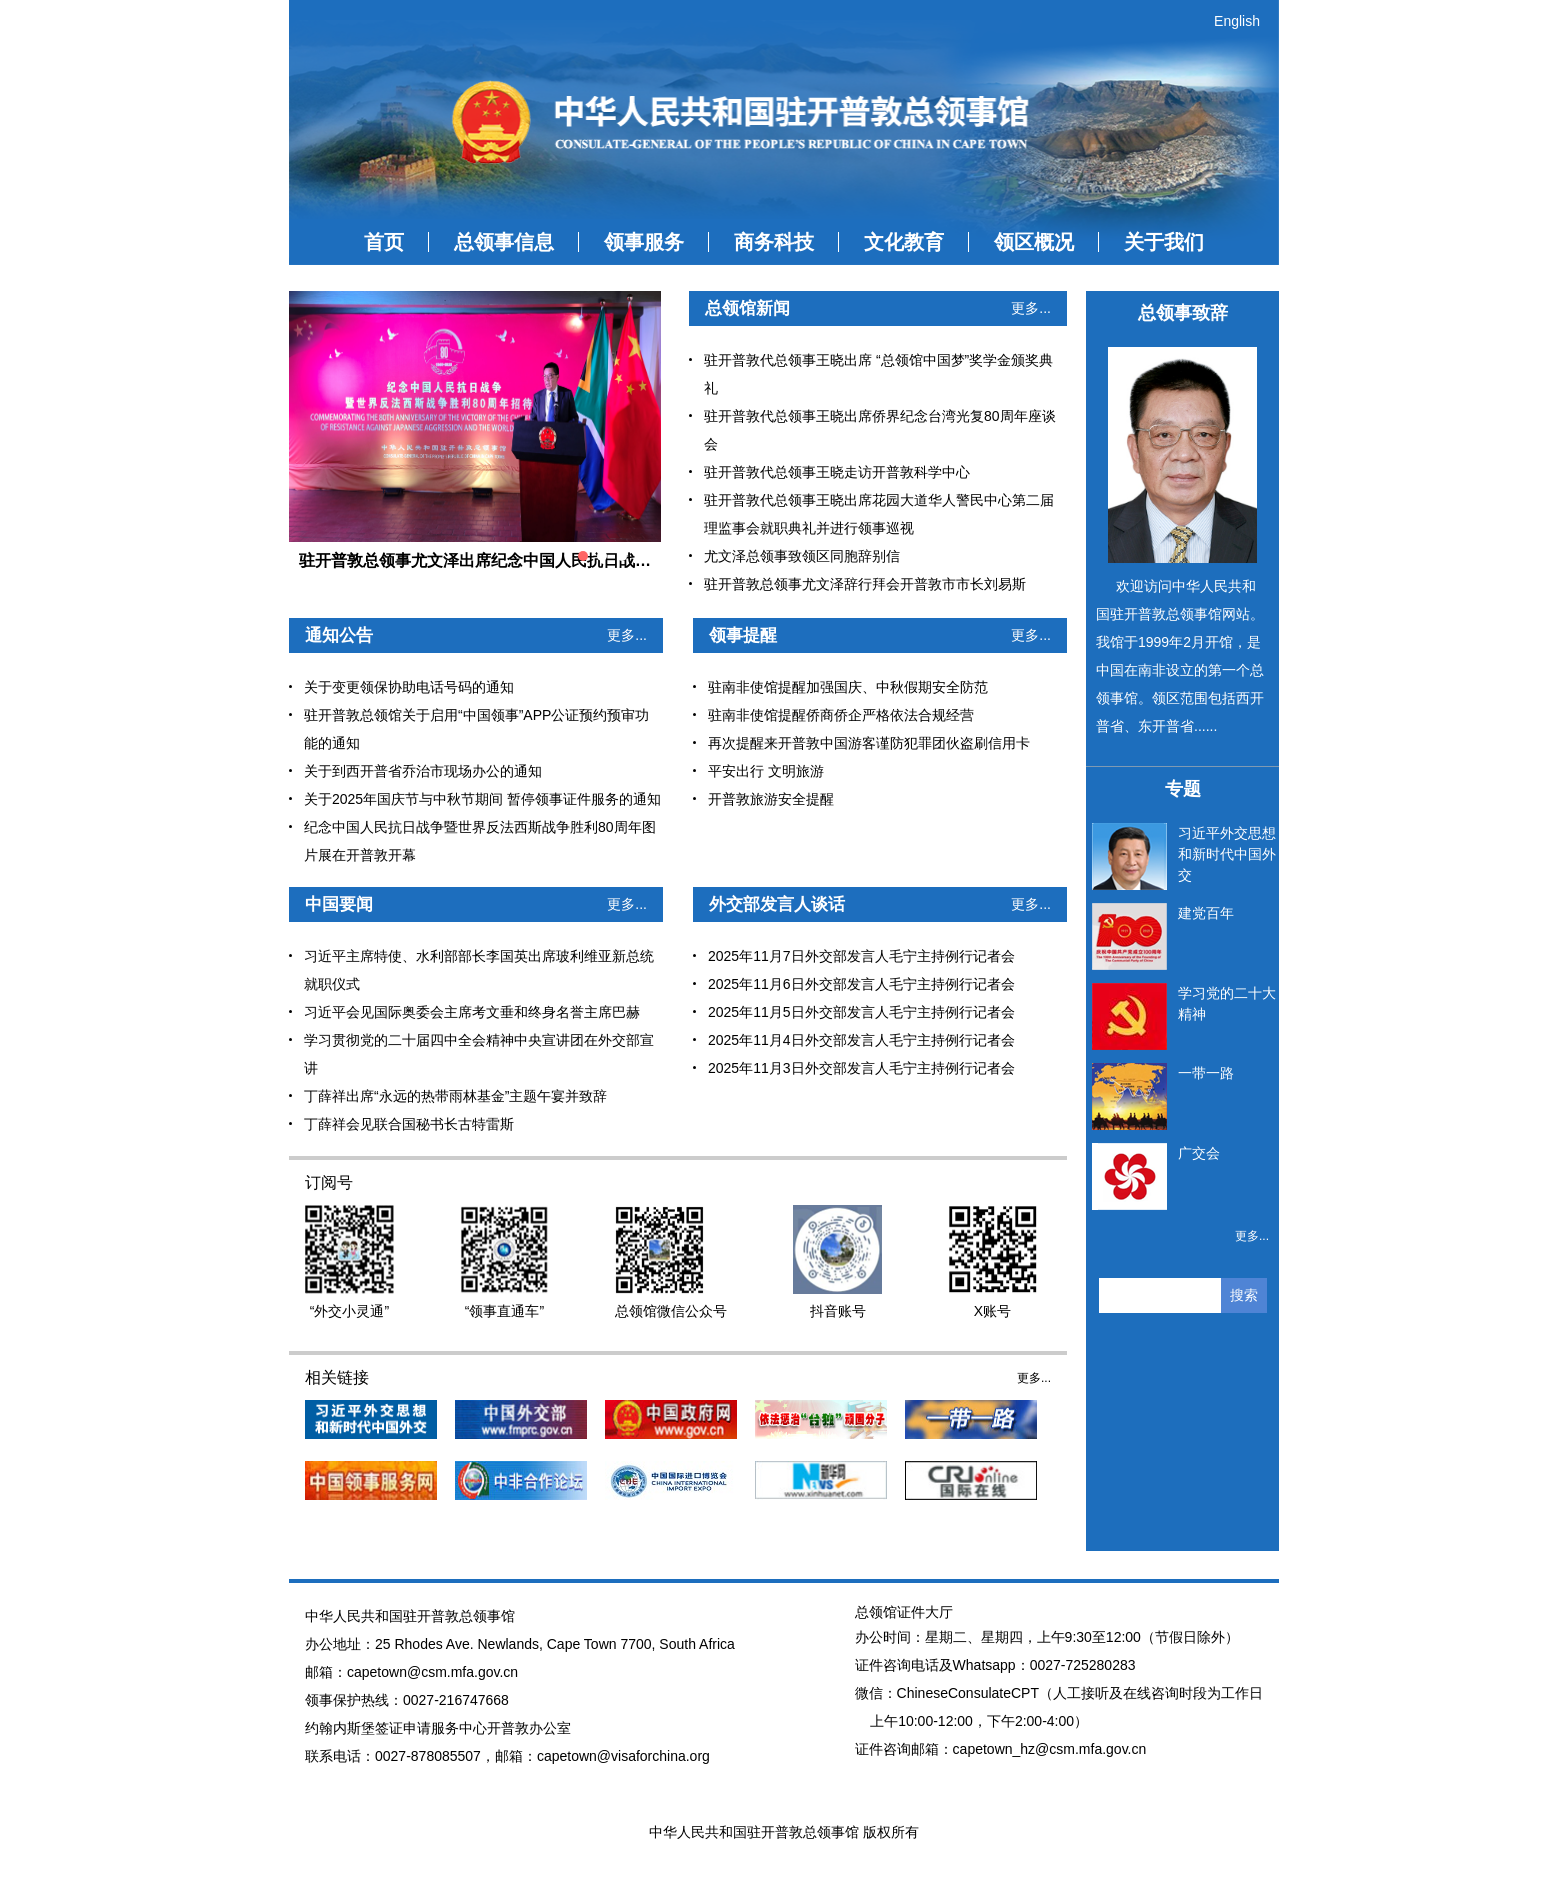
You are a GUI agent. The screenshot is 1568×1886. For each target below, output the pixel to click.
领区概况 (1034, 242)
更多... (1031, 308)
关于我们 (1164, 242)
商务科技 (774, 242)
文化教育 (904, 242)
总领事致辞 (1183, 313)
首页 (384, 242)
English (1237, 21)
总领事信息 (504, 242)
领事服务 (644, 242)
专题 (1183, 789)
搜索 (1244, 1295)
